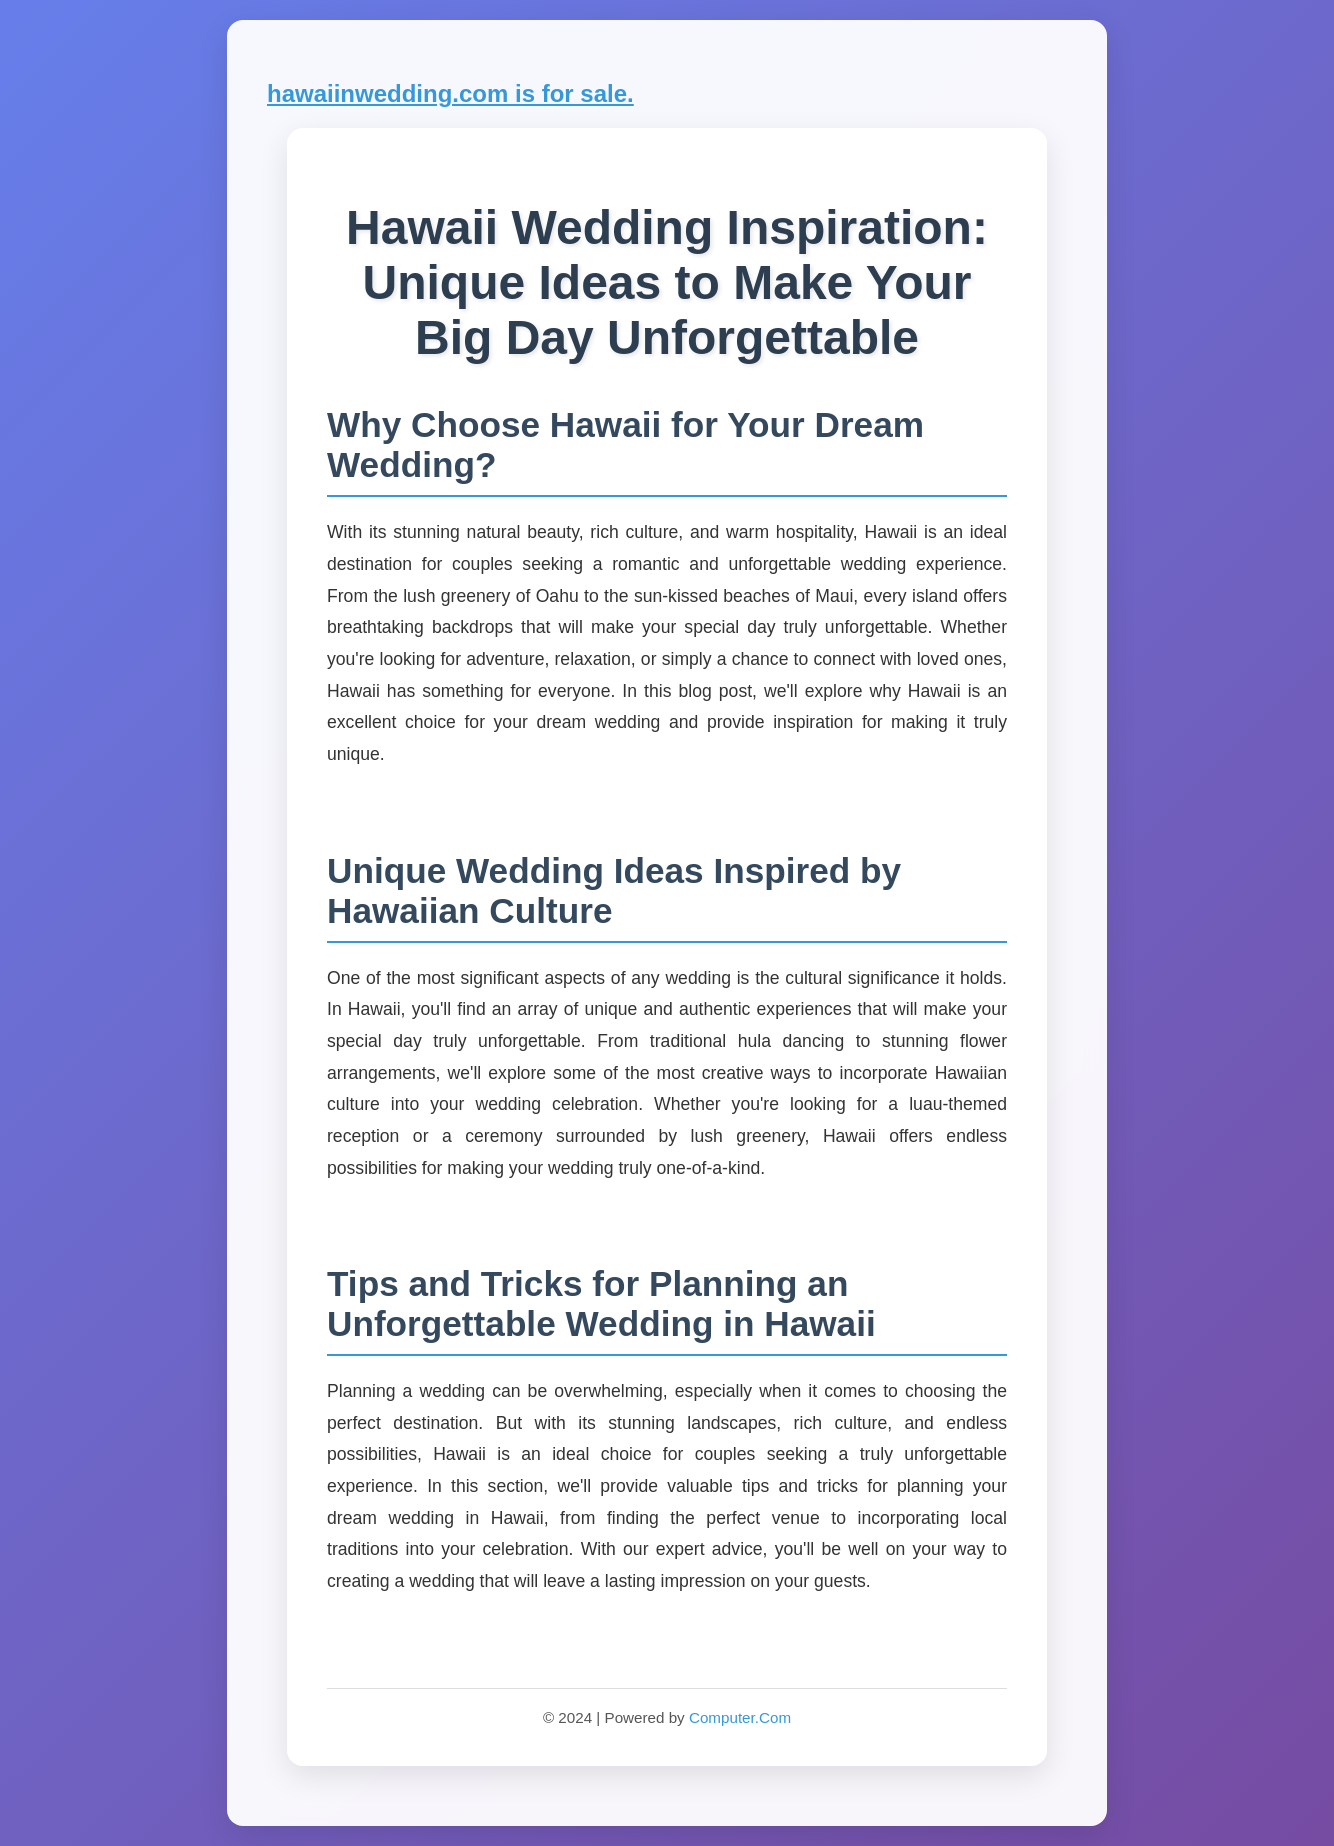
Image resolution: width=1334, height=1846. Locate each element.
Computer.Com (740, 1717)
